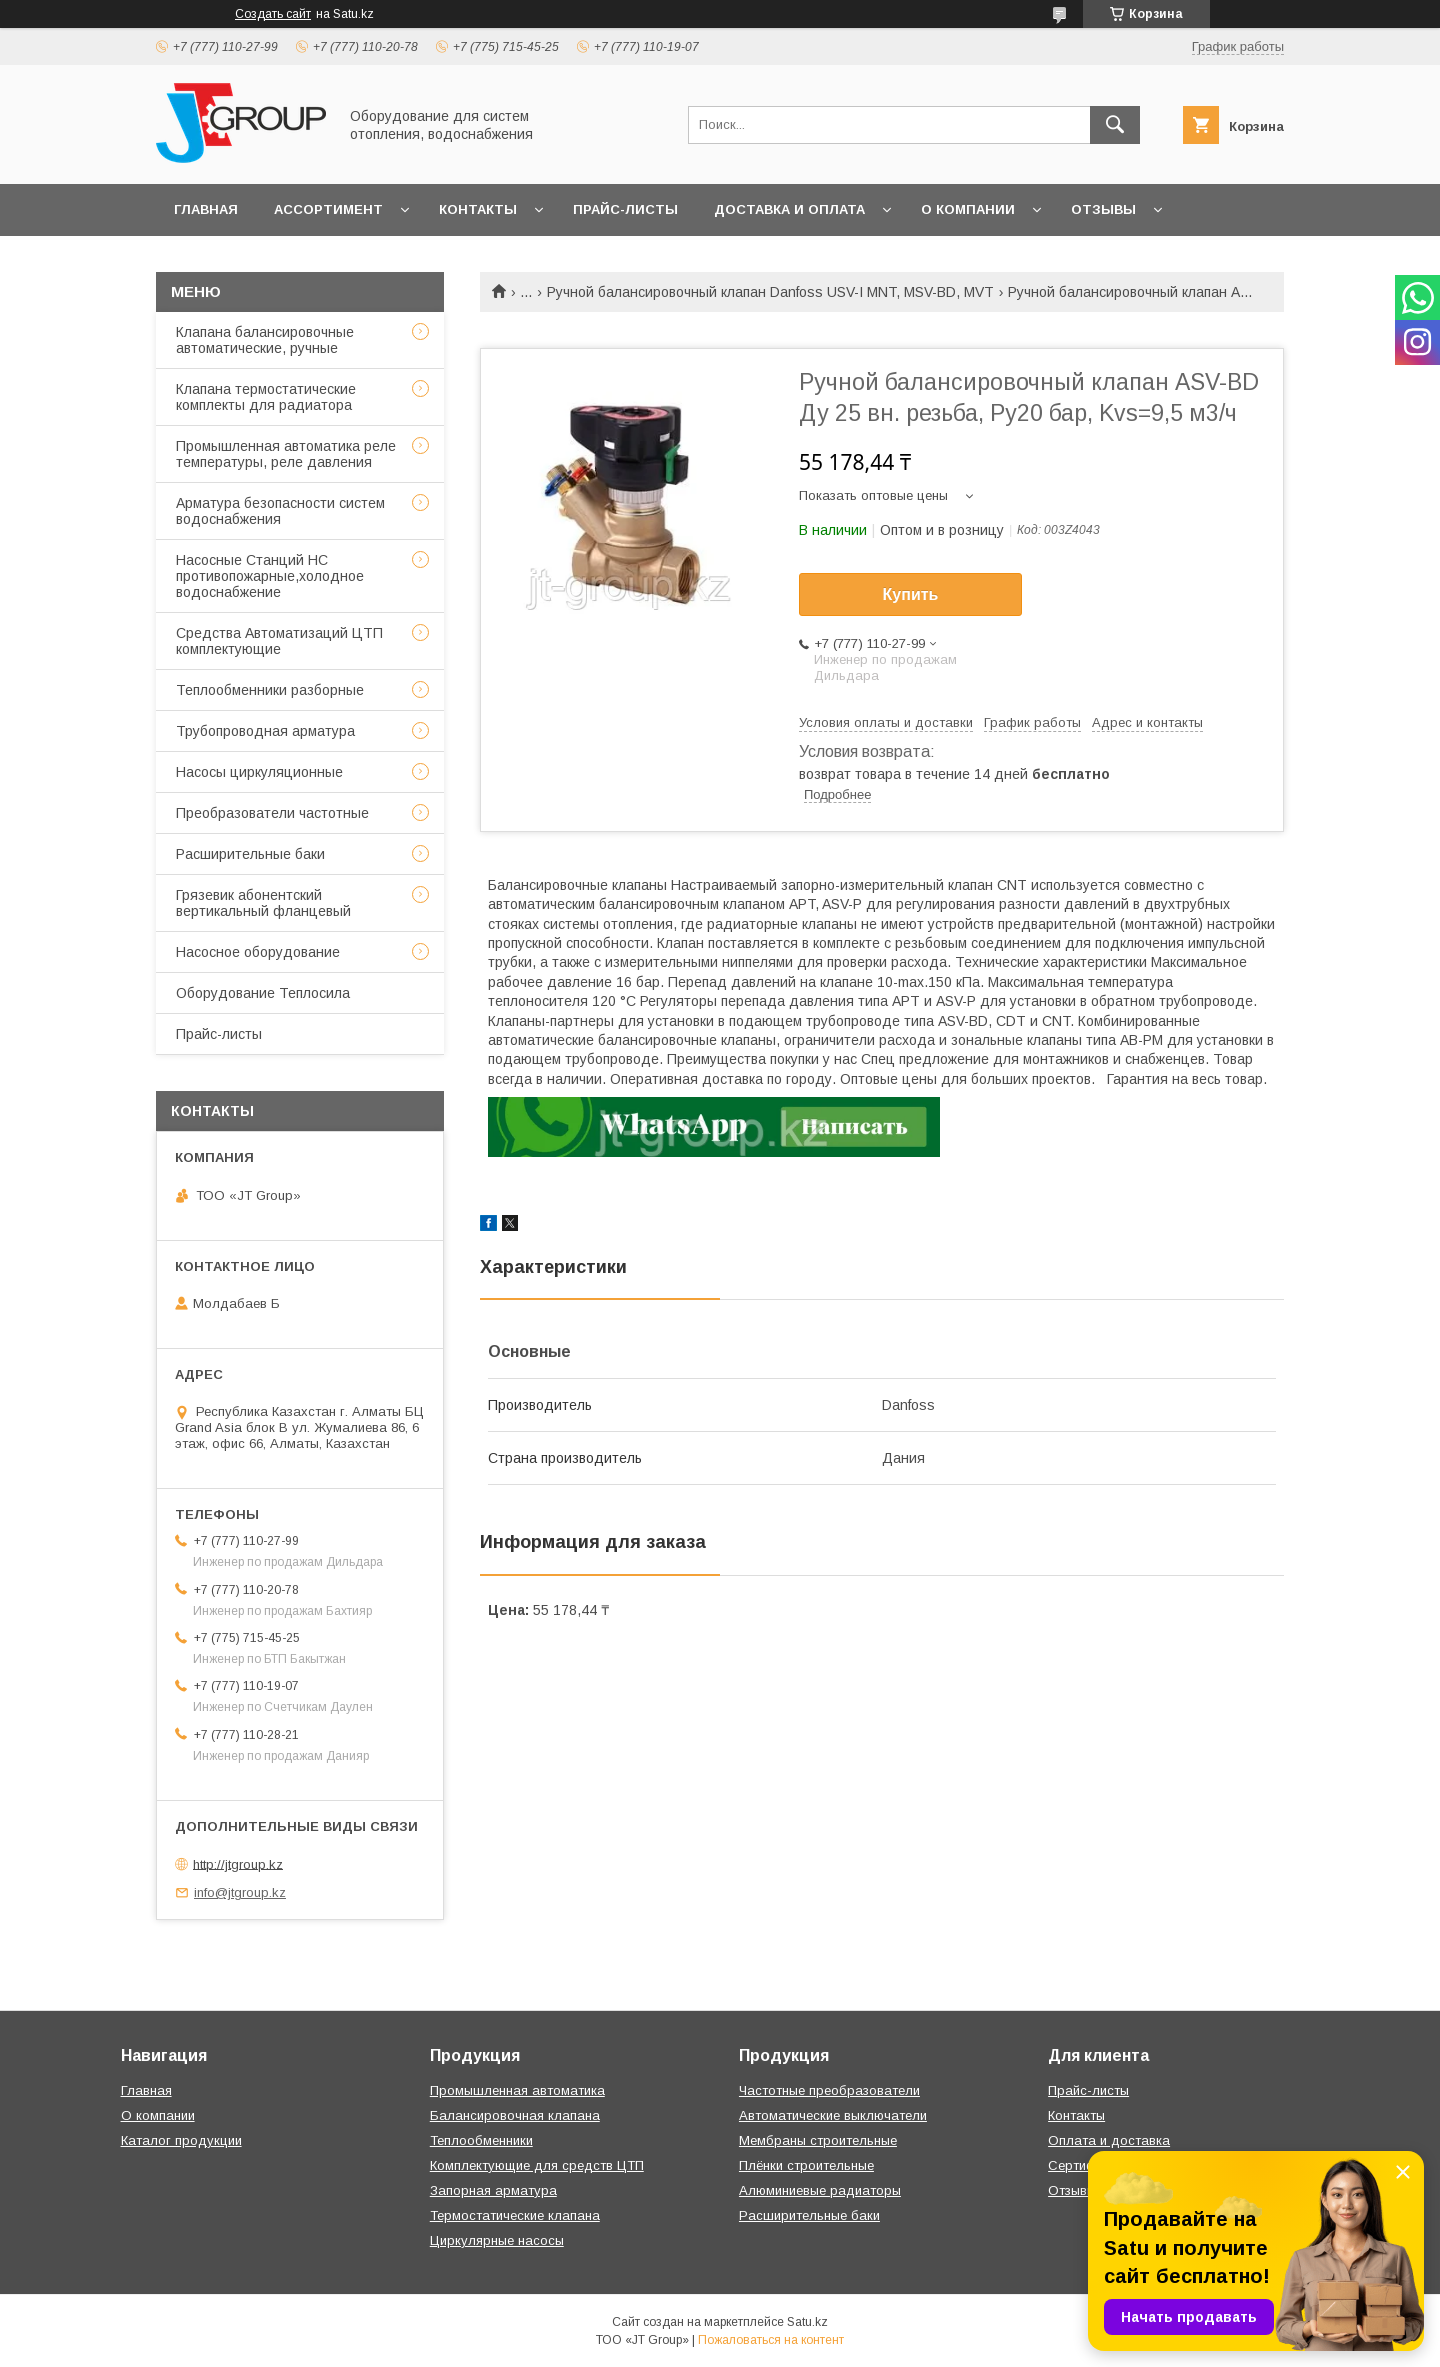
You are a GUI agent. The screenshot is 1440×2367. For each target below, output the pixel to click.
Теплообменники (481, 2140)
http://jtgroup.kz (238, 1863)
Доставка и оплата (789, 209)
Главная (206, 209)
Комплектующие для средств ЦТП (537, 2165)
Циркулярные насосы (497, 2240)
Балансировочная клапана (515, 2115)
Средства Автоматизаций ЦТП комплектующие (279, 641)
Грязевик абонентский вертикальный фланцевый (263, 903)
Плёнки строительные (806, 2165)
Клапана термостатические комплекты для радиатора (266, 397)
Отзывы (1103, 209)
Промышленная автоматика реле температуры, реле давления (286, 454)
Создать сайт (273, 14)
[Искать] (1115, 125)
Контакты (478, 209)
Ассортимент (328, 209)
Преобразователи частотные (272, 813)
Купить (911, 594)
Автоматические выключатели (833, 2115)
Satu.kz (807, 2322)
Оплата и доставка (1109, 2140)
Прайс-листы (625, 209)
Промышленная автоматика (517, 2090)
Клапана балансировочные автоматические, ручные (265, 340)
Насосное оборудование (258, 952)
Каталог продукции (181, 2140)
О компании (968, 209)
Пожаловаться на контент (771, 2340)
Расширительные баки (250, 854)
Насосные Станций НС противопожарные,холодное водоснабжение (270, 576)
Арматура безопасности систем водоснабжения (280, 511)
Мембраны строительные (818, 2140)
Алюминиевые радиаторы (820, 2190)
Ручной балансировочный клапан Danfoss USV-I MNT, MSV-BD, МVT (770, 292)
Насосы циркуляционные (259, 772)
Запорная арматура (493, 2190)
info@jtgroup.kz (240, 1892)
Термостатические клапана (515, 2215)
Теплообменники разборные (270, 690)
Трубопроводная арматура (265, 731)
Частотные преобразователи (829, 2090)
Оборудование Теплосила (263, 993)
